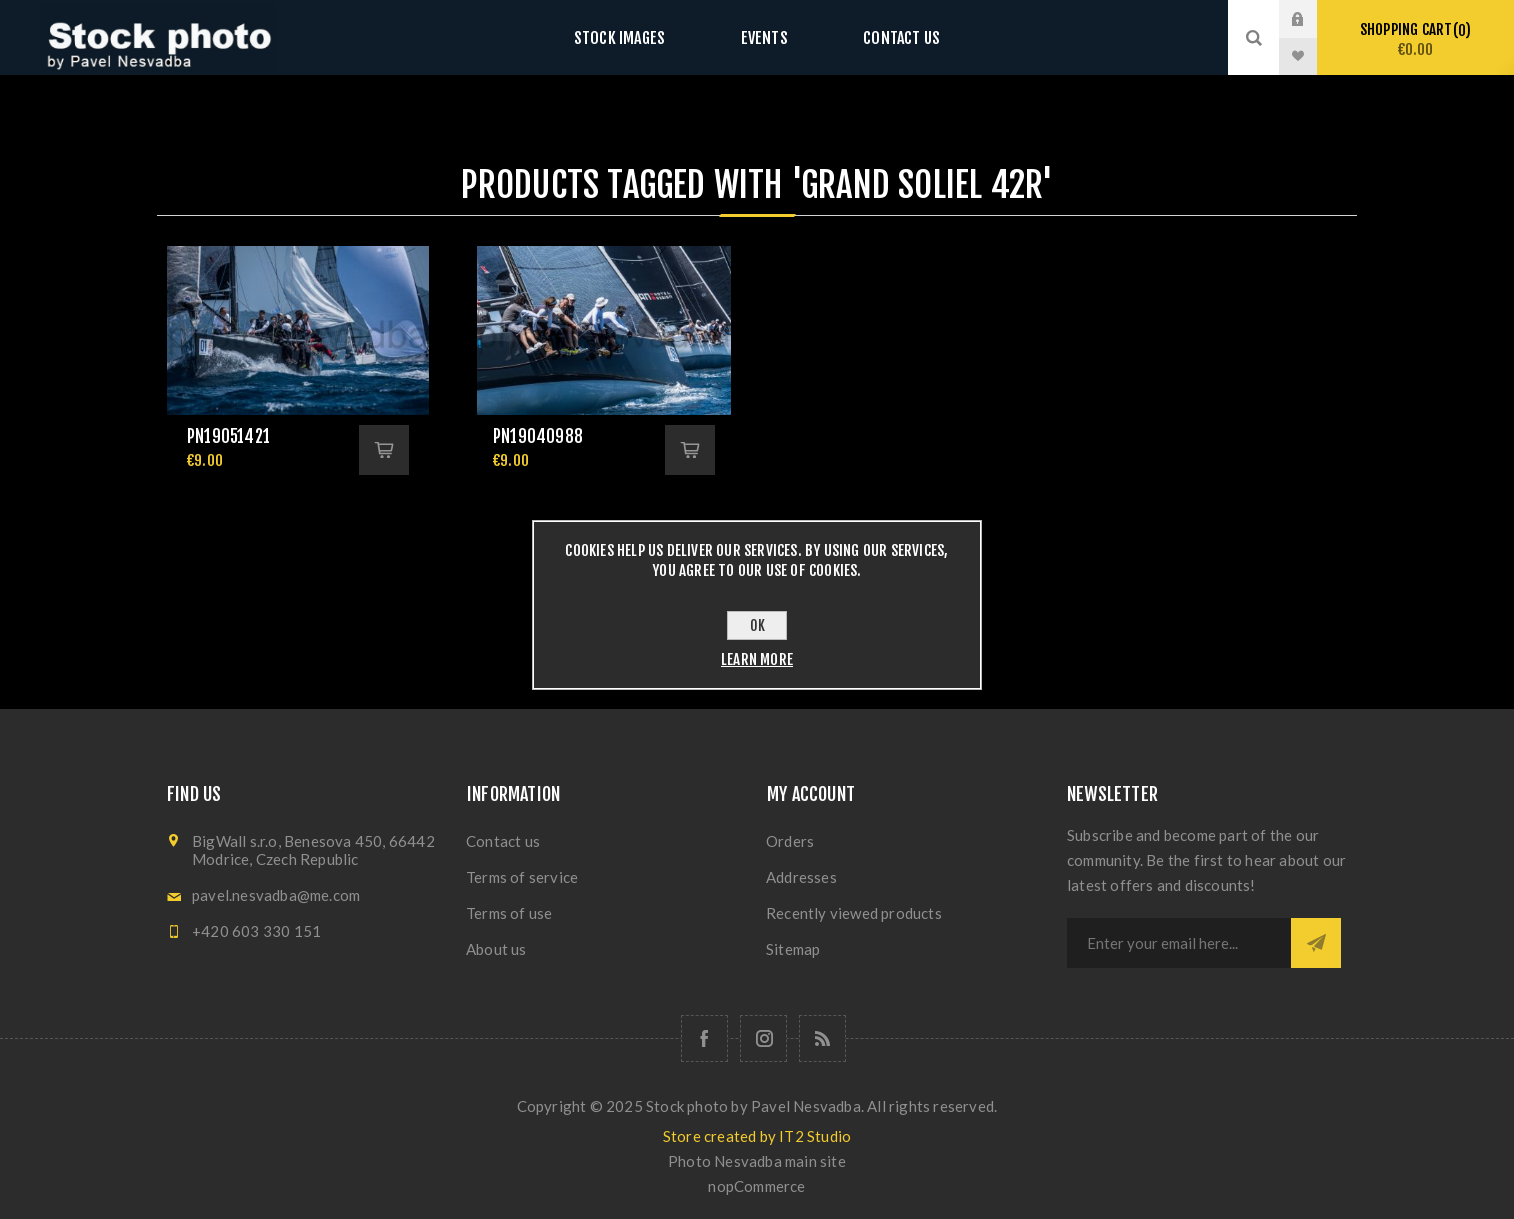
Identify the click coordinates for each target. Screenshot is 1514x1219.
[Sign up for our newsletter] (1179, 943)
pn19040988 (538, 436)
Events (764, 37)
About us (496, 949)
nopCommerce (756, 1186)
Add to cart (384, 450)
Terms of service (522, 877)
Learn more (757, 659)
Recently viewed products (854, 913)
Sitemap (793, 949)
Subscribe (1316, 943)
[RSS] (822, 1038)
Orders (790, 841)
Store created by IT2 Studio (757, 1136)
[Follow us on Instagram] (763, 1038)
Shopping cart (1415, 39)
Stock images (639, 37)
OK (757, 625)
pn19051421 (228, 436)
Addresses (801, 877)
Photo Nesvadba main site (757, 1161)
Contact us (881, 37)
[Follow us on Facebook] (704, 1038)
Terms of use (509, 913)
